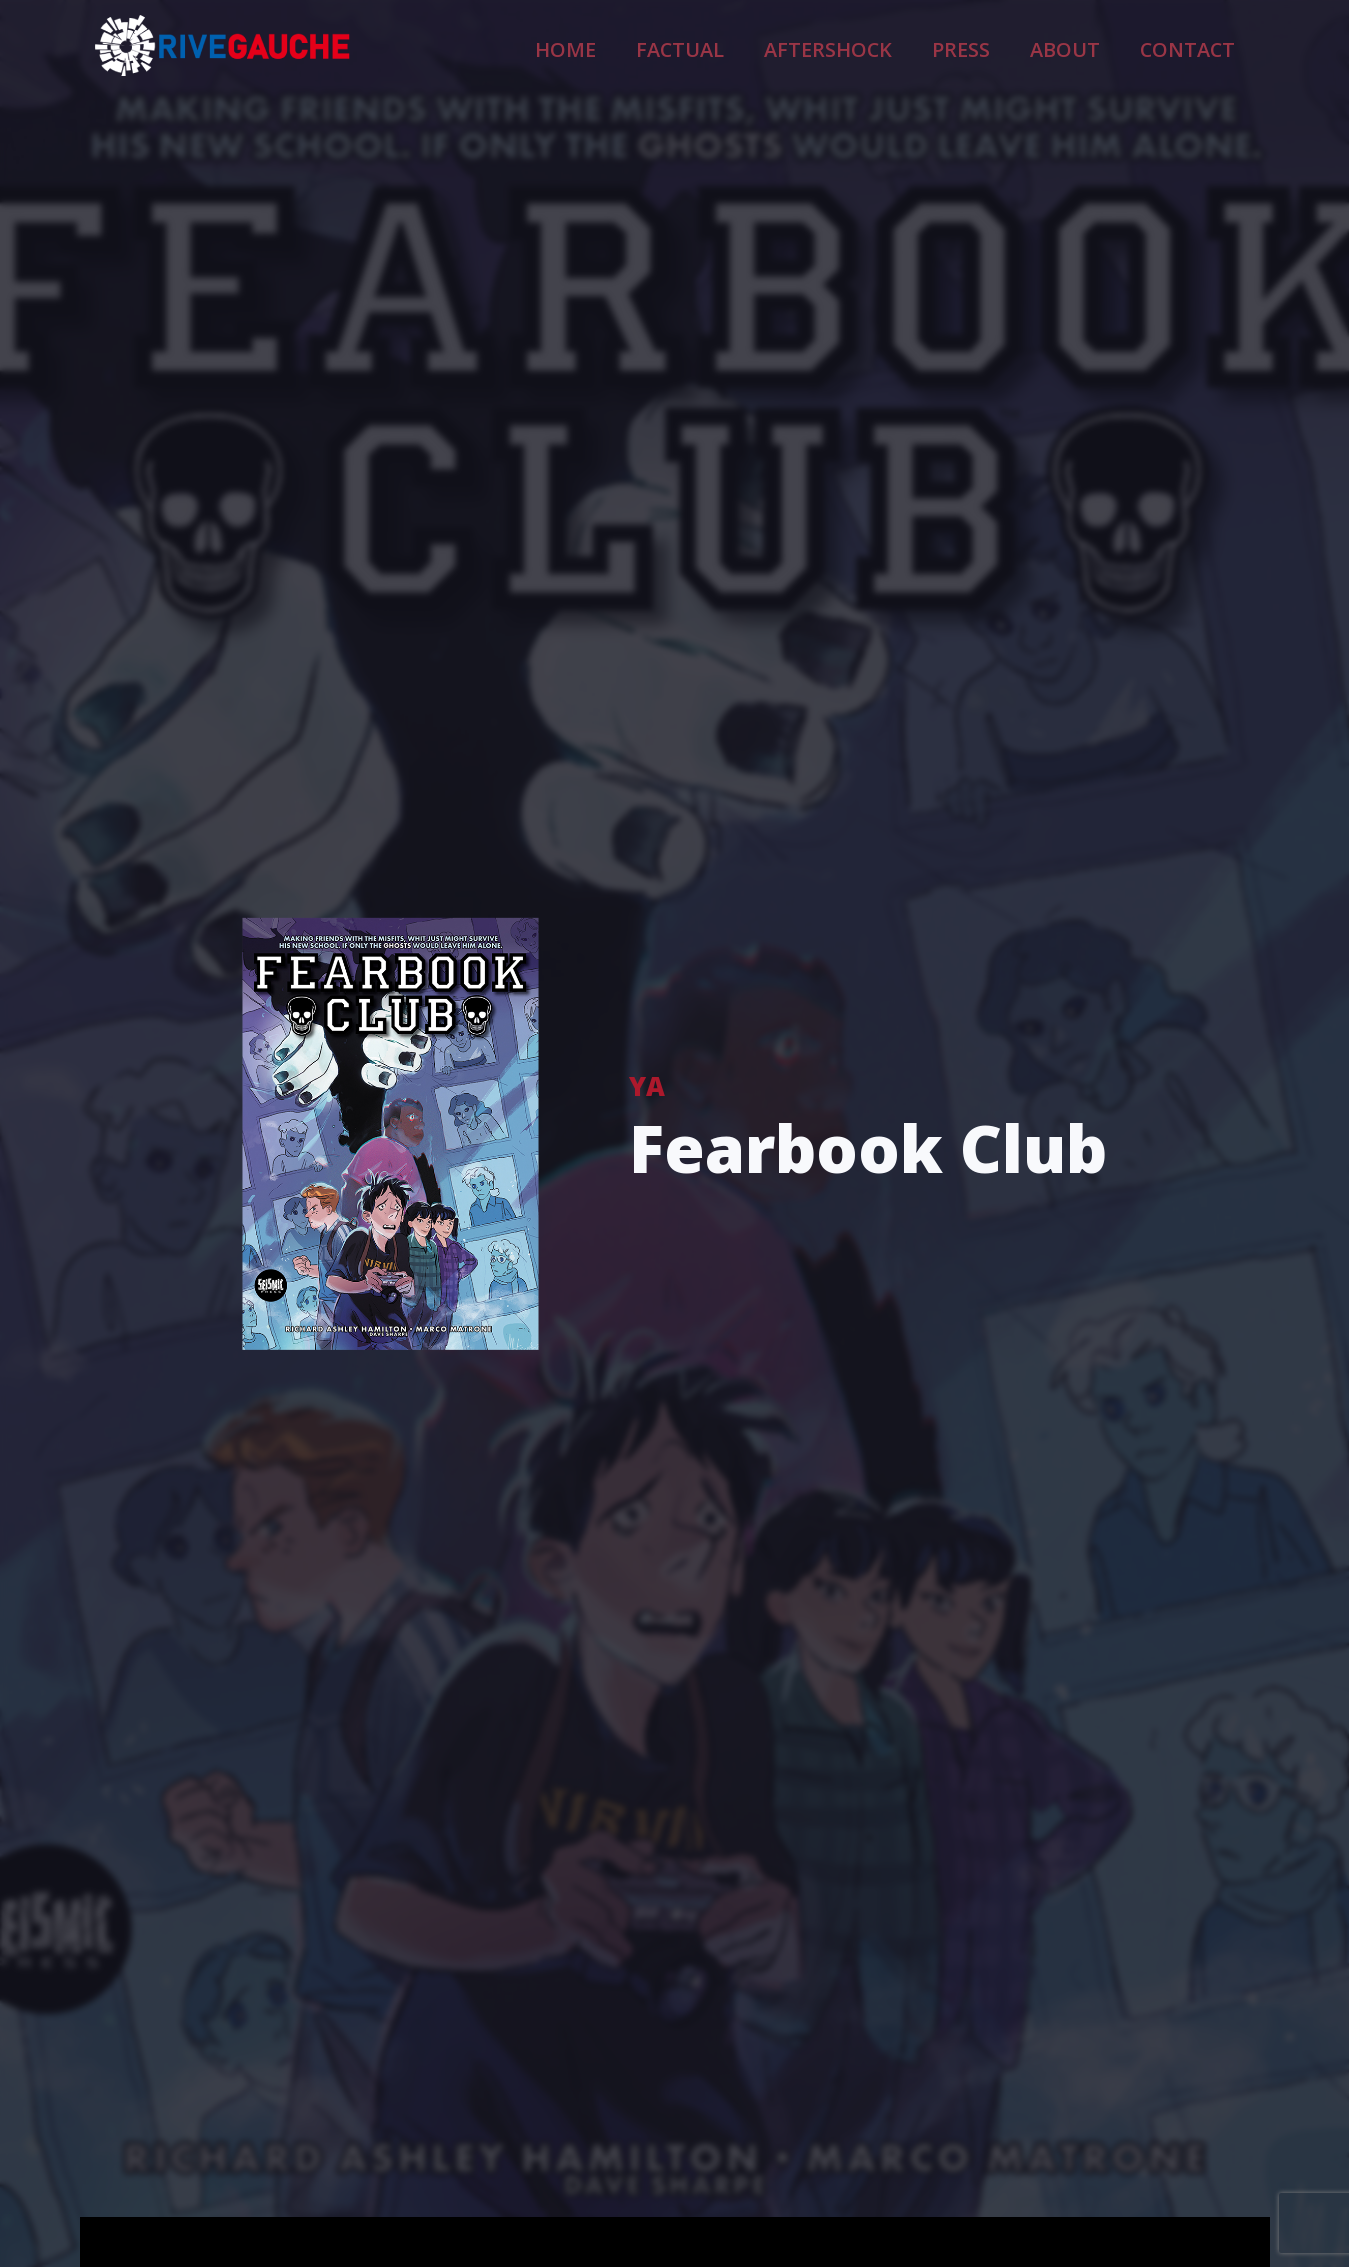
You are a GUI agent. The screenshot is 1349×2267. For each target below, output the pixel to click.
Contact (1200, 46)
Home (704, 46)
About (1101, 46)
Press (1016, 46)
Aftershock (911, 46)
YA (647, 1085)
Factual (795, 46)
